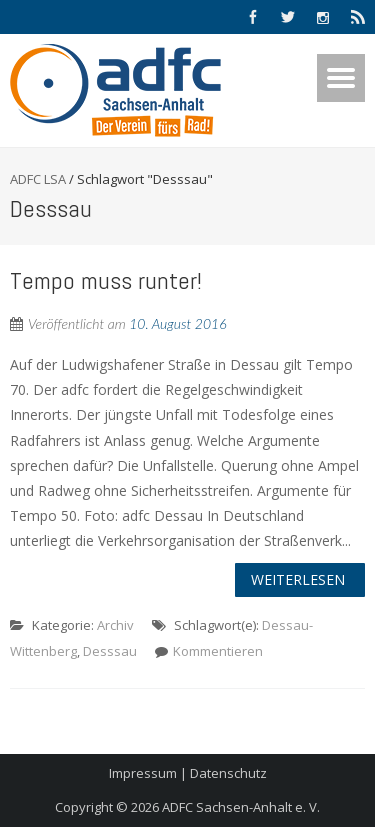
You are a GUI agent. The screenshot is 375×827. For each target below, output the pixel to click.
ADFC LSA (38, 179)
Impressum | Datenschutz (188, 773)
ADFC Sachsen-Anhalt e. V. (241, 807)
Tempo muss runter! (106, 280)
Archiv (115, 625)
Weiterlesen (298, 579)
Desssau (110, 651)
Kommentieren (218, 651)
